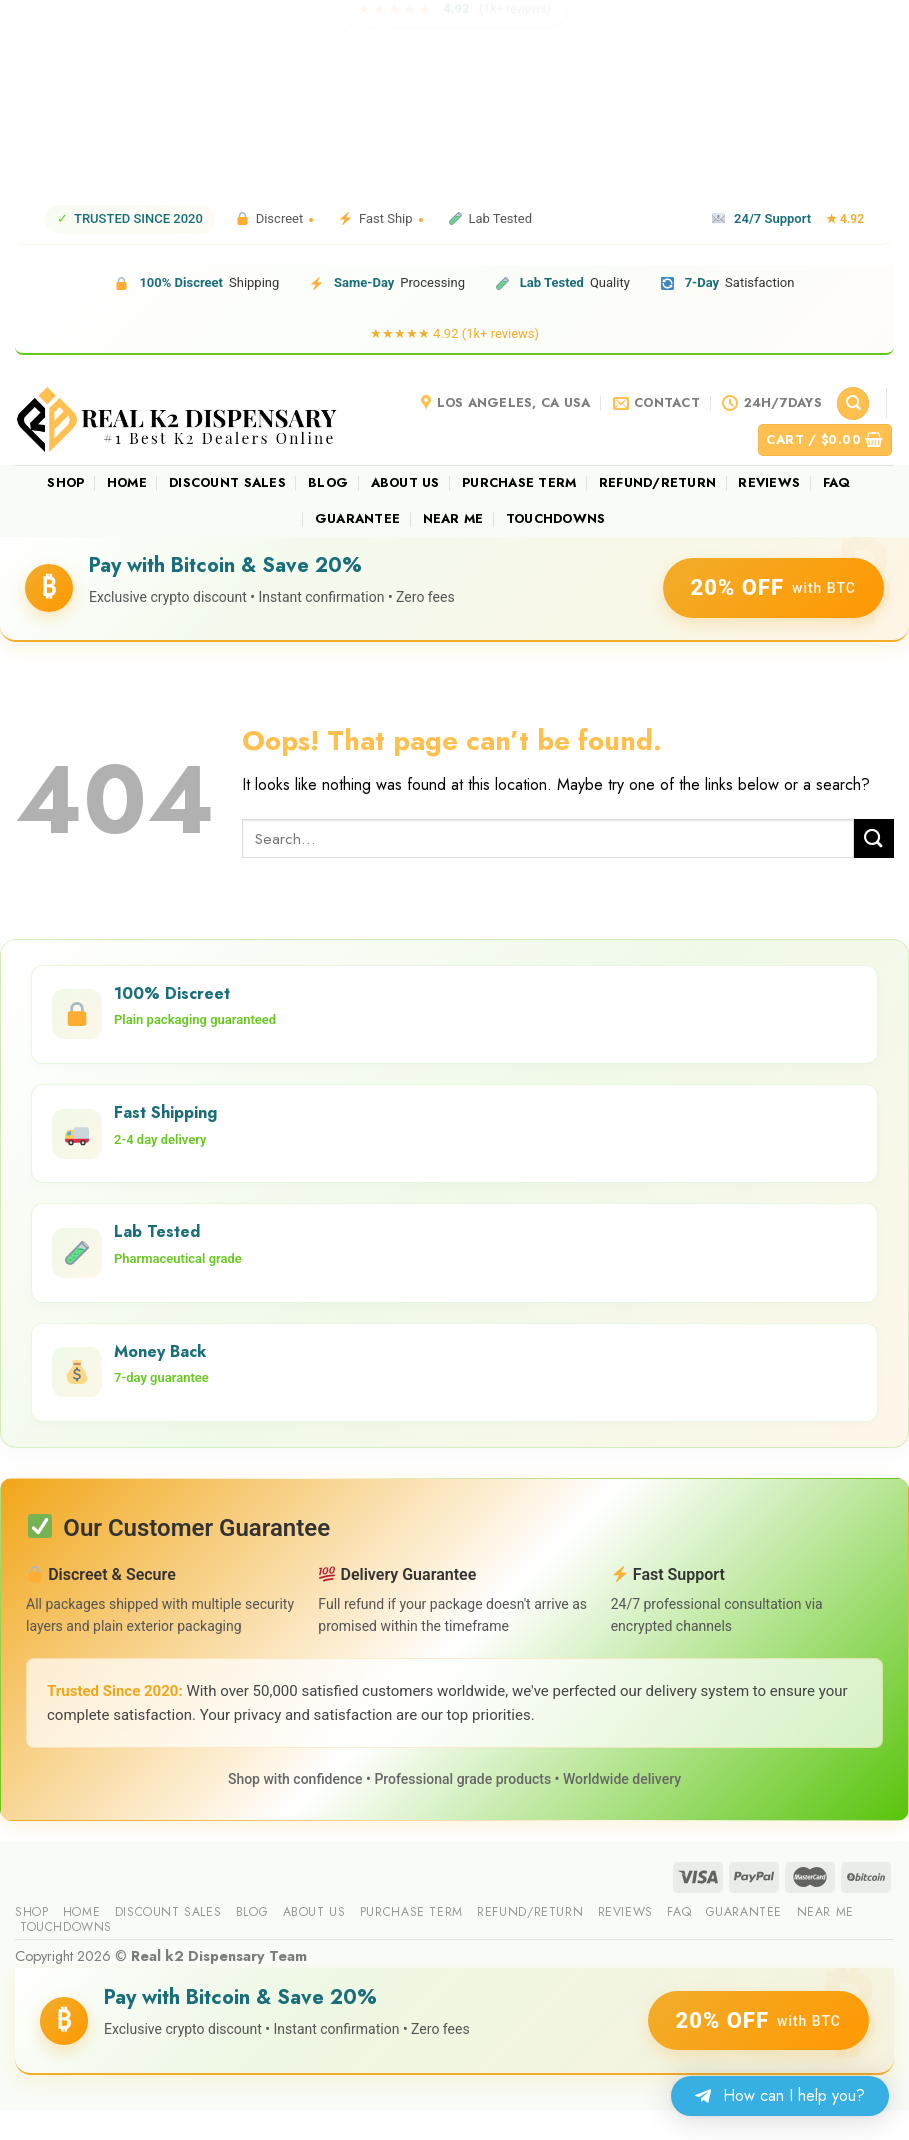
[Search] (853, 403)
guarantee (357, 518)
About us (405, 482)
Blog (328, 482)
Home (127, 482)
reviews (769, 482)
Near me (453, 518)
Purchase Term (519, 482)
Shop (65, 482)
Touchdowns (556, 518)
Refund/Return (657, 482)
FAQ (837, 482)
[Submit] (874, 838)
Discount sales (227, 482)
